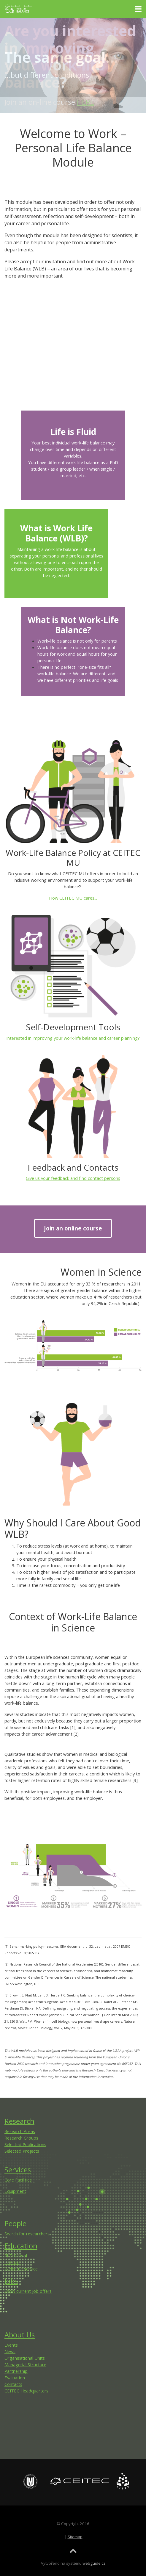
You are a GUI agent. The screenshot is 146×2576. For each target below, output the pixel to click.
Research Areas (19, 2131)
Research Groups (21, 2138)
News (9, 2351)
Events (11, 2345)
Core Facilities (18, 2180)
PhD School (15, 2256)
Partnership (16, 2371)
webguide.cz (93, 2563)
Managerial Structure (25, 2364)
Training (12, 2262)
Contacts (13, 2384)
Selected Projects (21, 2151)
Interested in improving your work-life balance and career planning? (73, 1038)
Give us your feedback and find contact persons (73, 1178)
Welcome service (21, 2269)
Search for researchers (27, 2234)
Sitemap (75, 2536)
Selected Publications (25, 2144)
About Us (19, 2334)
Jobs (11, 2281)
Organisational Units (24, 2358)
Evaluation (14, 2378)
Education (20, 2246)
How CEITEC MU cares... (73, 898)
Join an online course (73, 1228)
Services (17, 2169)
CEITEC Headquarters (26, 2391)
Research (19, 2121)
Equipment (15, 2191)
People (15, 2223)
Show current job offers (28, 2291)
